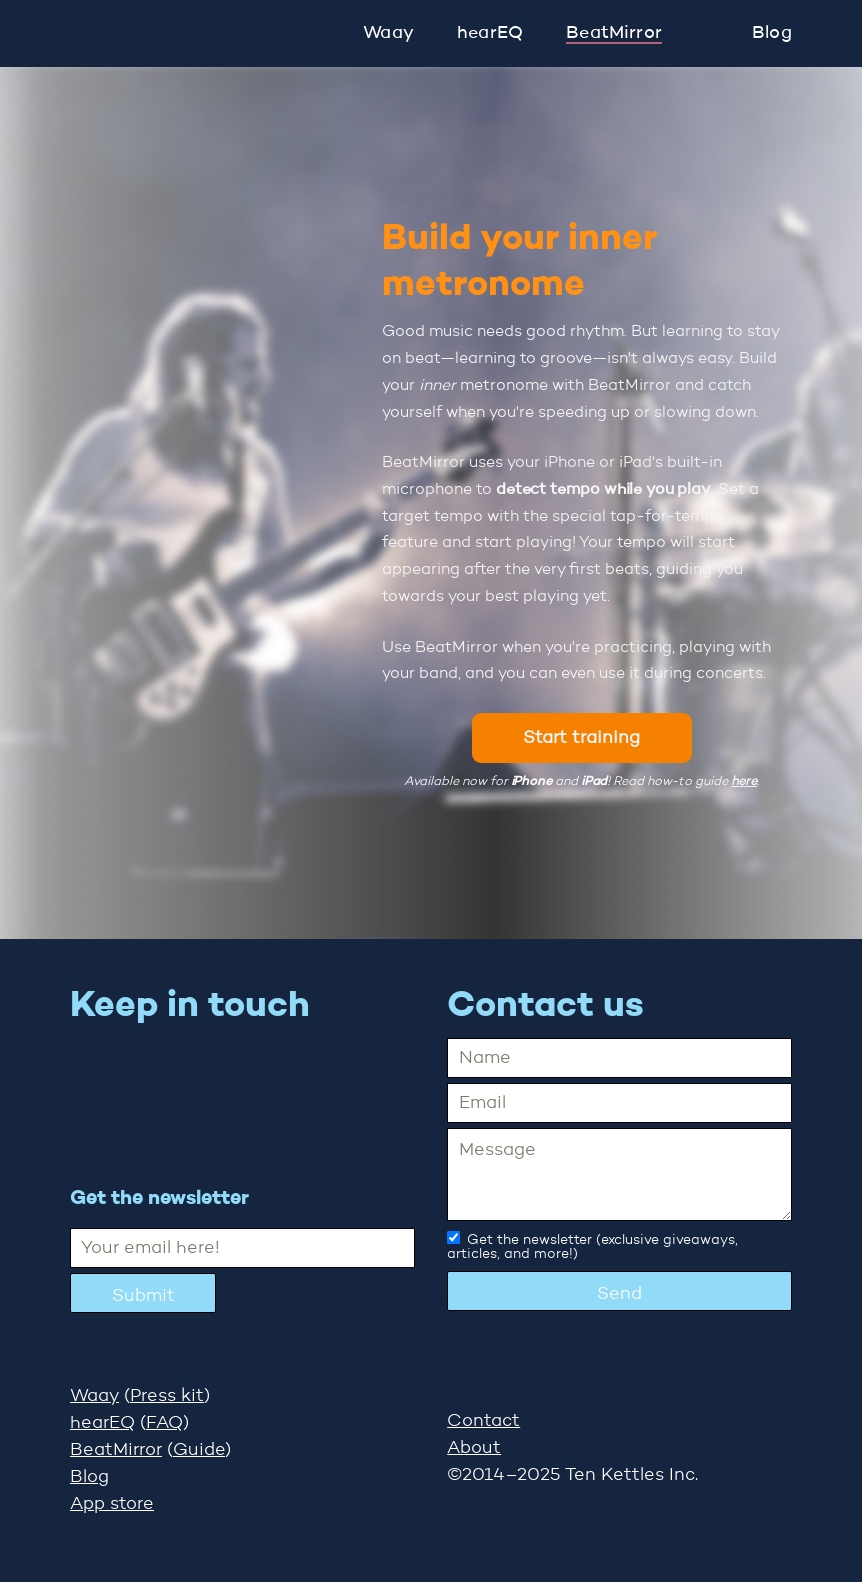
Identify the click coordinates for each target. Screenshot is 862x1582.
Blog (772, 33)
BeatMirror (614, 33)
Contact (483, 1421)
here (744, 781)
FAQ (164, 1423)
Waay (388, 33)
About (474, 1448)
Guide (199, 1450)
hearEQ (490, 33)
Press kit (167, 1396)
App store (112, 1504)
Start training (581, 738)
